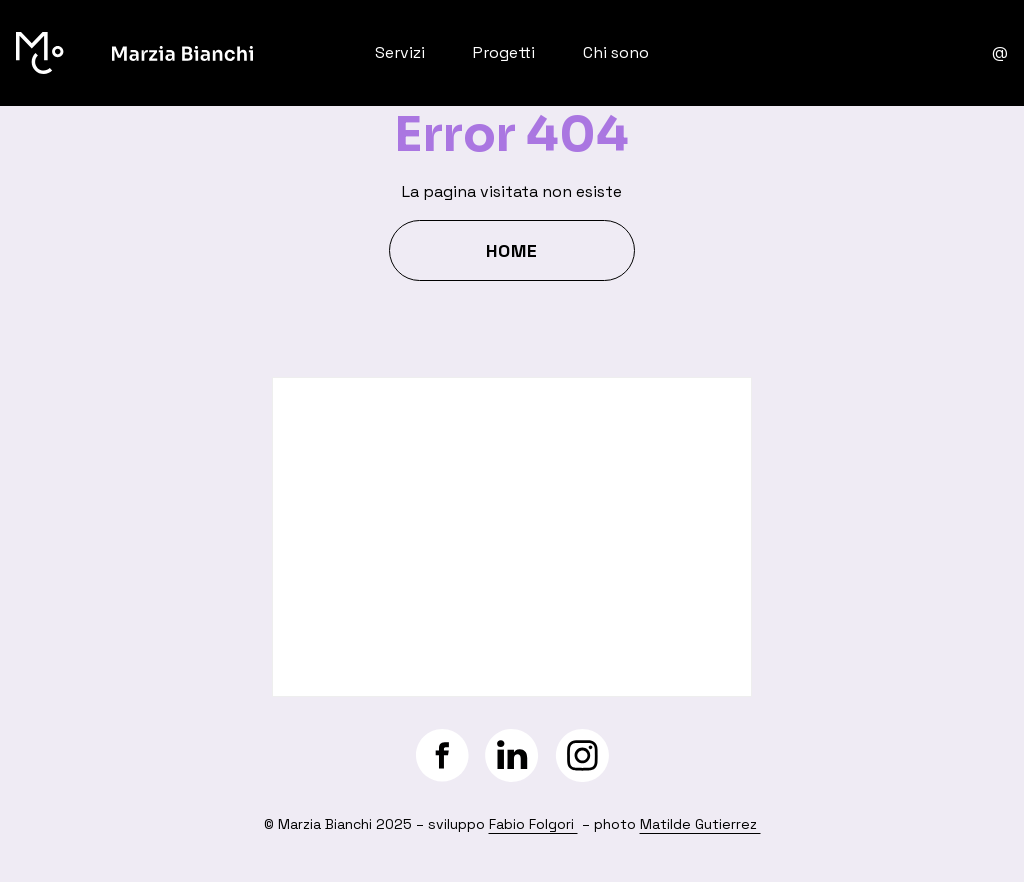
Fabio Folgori (533, 824)
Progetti (504, 52)
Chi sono (616, 52)
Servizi (400, 52)
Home (512, 250)
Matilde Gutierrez (700, 824)
